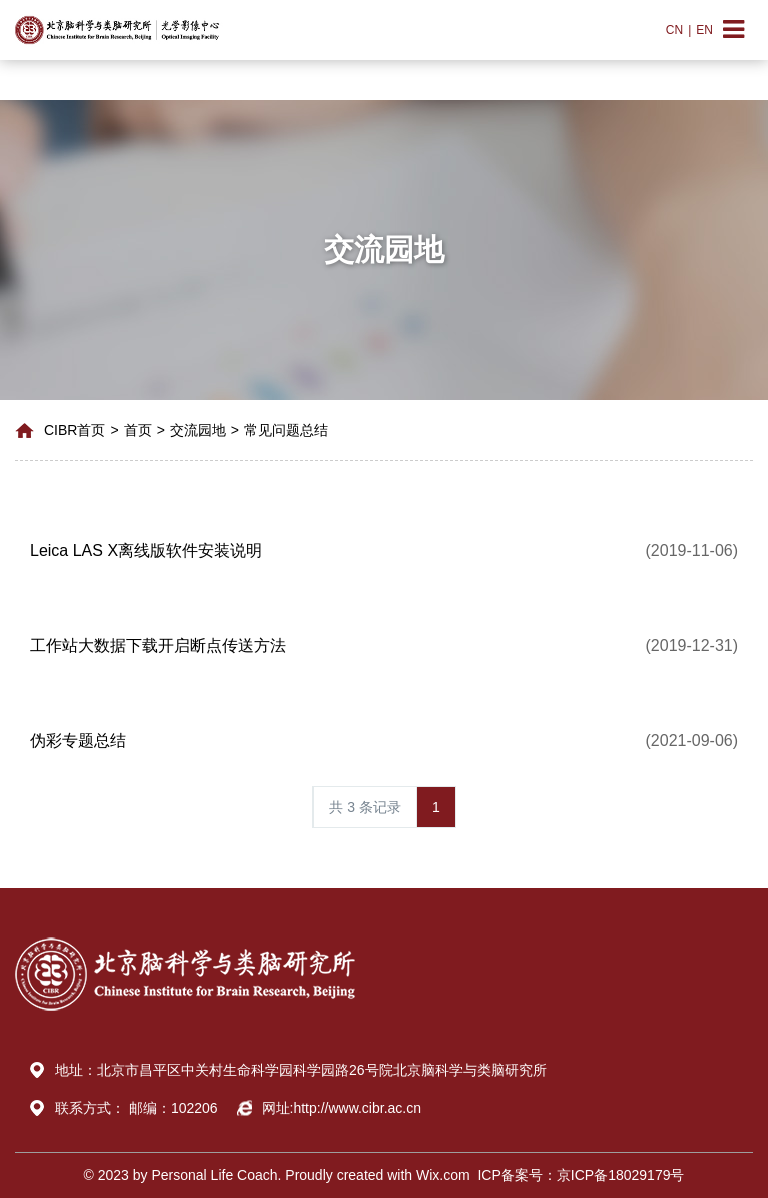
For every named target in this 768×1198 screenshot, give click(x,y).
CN (674, 30)
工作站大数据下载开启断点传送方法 (158, 645)
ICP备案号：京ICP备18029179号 (577, 1175)
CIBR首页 (74, 430)
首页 (138, 430)
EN (704, 30)
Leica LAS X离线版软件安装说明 (146, 550)
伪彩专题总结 (78, 740)
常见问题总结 (286, 430)
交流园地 (198, 430)
